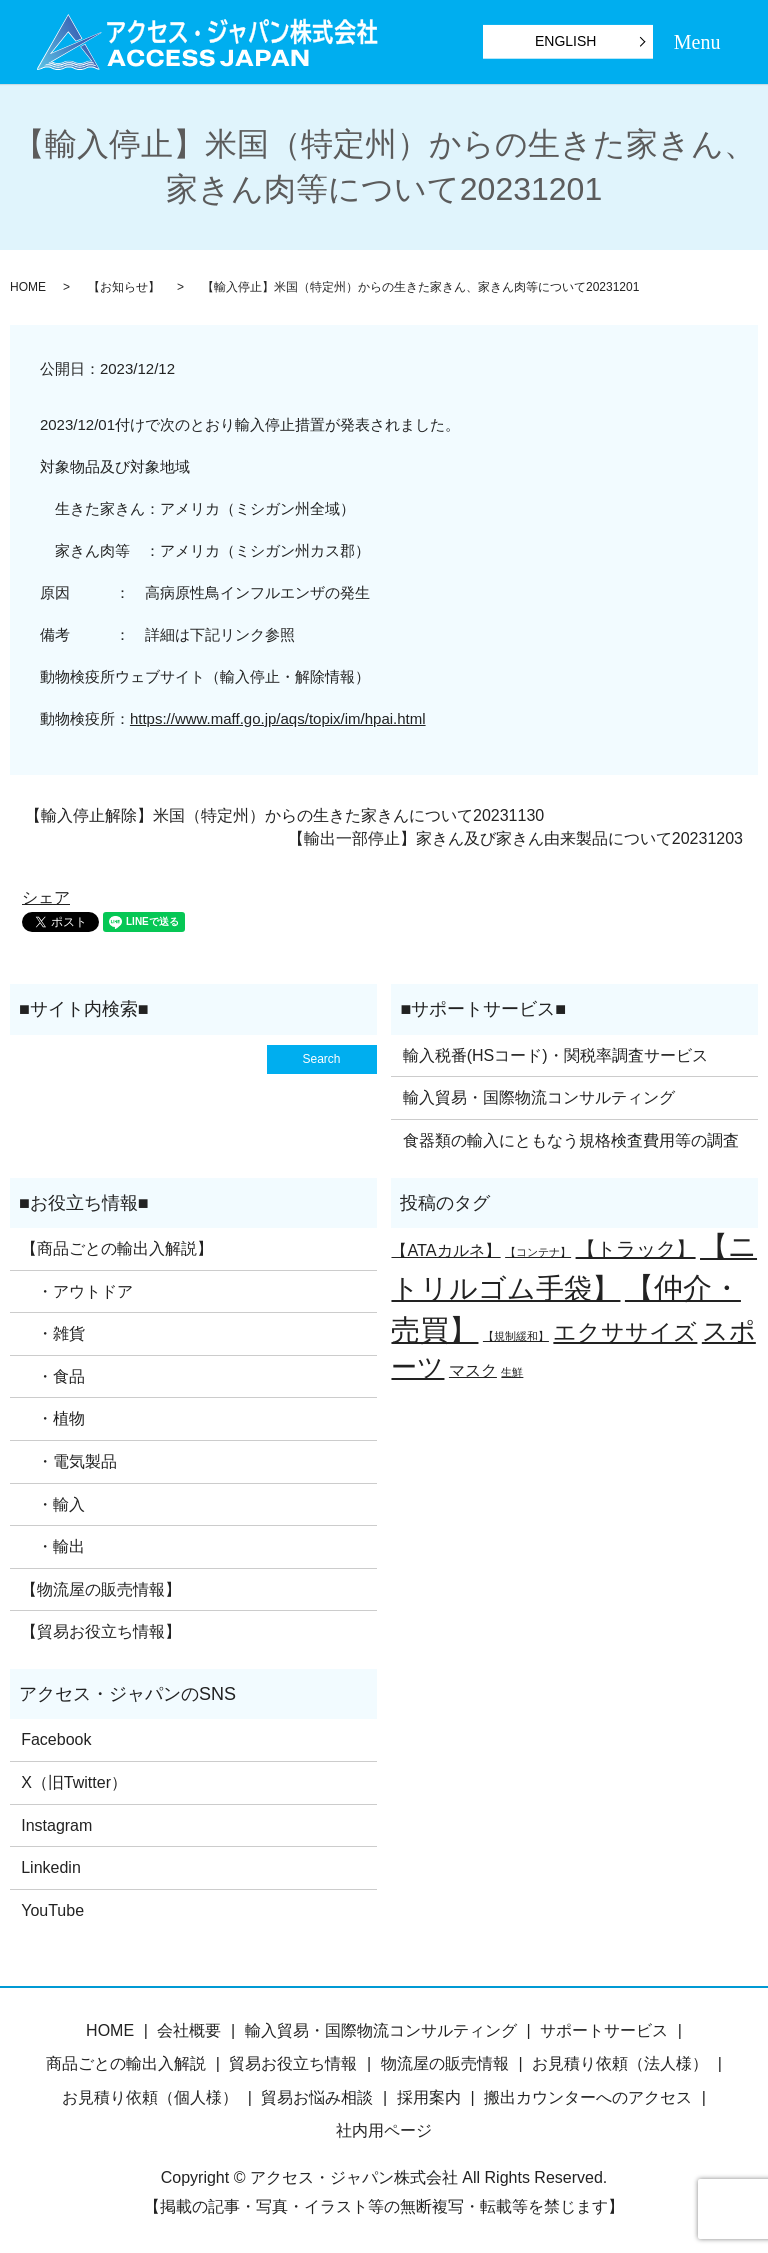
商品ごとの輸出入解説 (126, 2063)
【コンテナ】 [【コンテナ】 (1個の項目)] (538, 1252)
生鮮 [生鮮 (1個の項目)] (512, 1372)
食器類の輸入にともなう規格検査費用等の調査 (571, 1140)
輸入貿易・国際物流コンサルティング (539, 1097)
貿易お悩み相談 (317, 2097)
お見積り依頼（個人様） (150, 2097)
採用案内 (429, 2097)
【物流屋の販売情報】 (101, 1589)
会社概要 (189, 2030)
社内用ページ (384, 2130)
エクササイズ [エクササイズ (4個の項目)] (625, 1332)
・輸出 (53, 1546)
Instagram (56, 1825)
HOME (28, 287)
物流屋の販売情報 (445, 2063)
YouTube (52, 1910)
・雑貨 (53, 1333)
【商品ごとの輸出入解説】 (117, 1248)
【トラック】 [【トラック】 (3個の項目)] (636, 1249)
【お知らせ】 (124, 287)
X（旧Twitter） (74, 1782)
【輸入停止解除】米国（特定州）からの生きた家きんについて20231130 (284, 815)
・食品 (53, 1376)
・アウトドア (77, 1291)
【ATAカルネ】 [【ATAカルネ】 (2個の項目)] (445, 1250)
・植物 (53, 1418)
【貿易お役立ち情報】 (101, 1631)
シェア (46, 897)
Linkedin (51, 1867)
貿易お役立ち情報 (293, 2063)
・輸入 (53, 1504)
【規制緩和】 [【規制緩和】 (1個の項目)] (516, 1336)
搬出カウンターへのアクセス (588, 2097)
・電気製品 (69, 1461)
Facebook (56, 1739)
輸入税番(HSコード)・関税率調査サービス (555, 1055)
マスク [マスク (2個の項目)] (473, 1370)
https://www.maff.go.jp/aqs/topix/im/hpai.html (278, 718)
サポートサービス (604, 2030)
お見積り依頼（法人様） (620, 2063)
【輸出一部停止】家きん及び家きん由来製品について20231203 (515, 838)
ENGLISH (565, 41)
